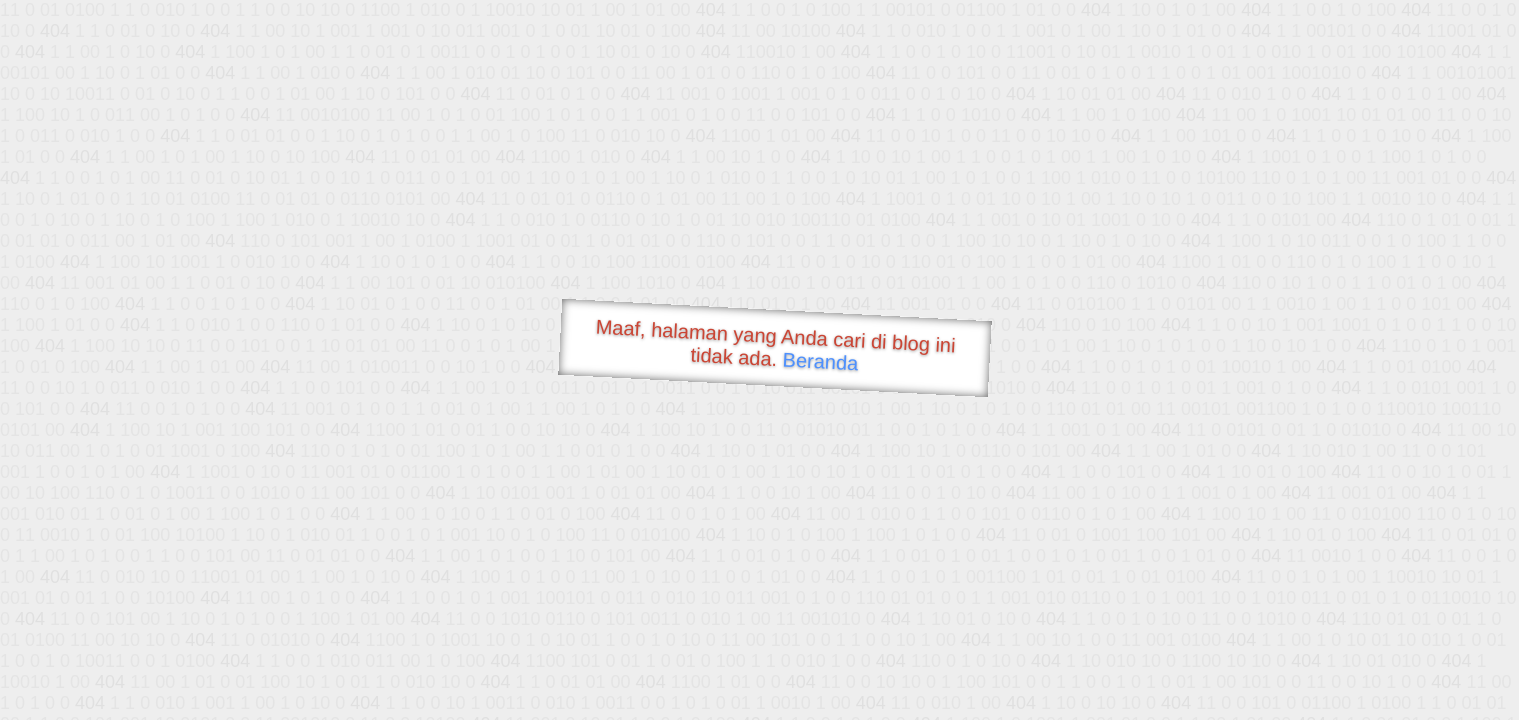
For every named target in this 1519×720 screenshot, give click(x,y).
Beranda (820, 361)
